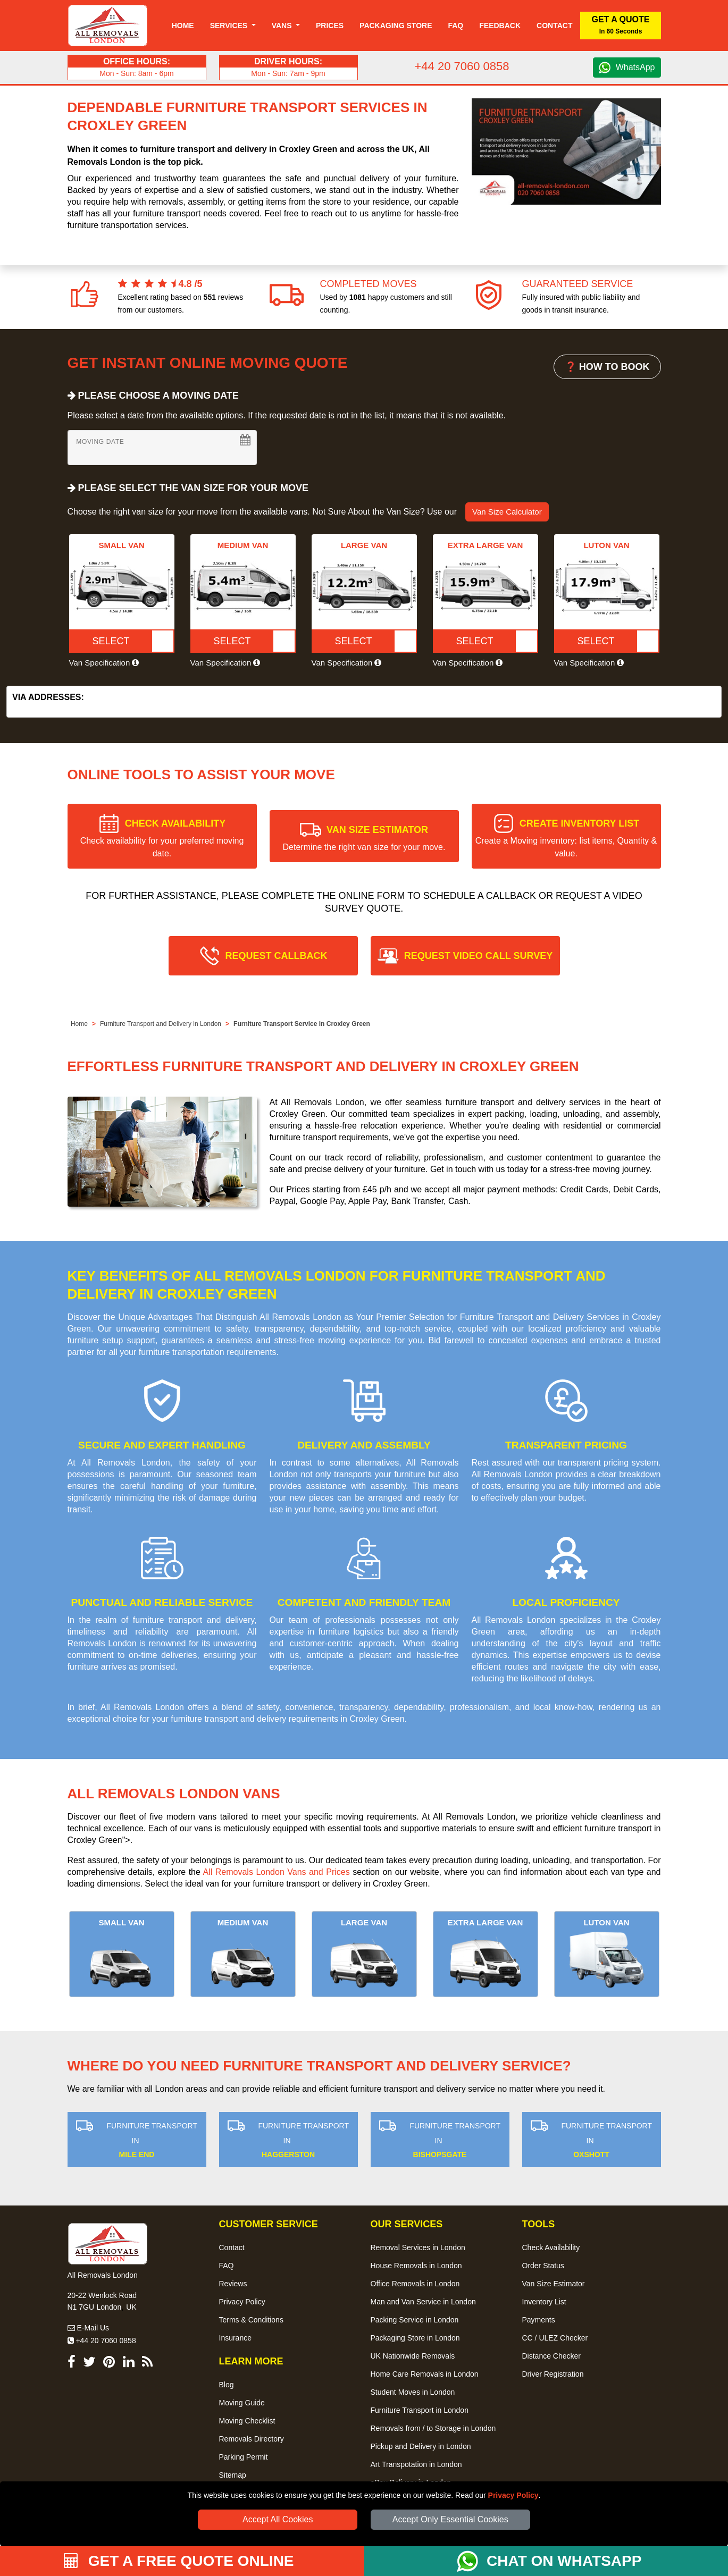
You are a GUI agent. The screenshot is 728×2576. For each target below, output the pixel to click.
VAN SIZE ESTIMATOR (364, 838)
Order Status (543, 2265)
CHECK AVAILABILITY (162, 838)
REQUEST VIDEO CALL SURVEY (478, 955)
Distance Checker (551, 2356)
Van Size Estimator (553, 2283)
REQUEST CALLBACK (276, 955)
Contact (554, 25)
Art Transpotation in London (416, 2464)
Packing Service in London (415, 2320)
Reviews (233, 2283)
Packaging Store (395, 25)
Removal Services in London (418, 2247)
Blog (226, 2384)
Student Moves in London (413, 2392)
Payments (538, 2320)
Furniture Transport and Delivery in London (160, 1024)
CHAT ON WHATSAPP (564, 2561)
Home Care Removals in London (425, 2374)
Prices (330, 25)
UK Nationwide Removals (413, 2356)
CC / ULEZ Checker (555, 2338)
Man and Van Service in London (423, 2301)
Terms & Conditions (251, 2320)
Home (183, 25)
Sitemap (232, 2475)
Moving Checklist (247, 2421)
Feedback (500, 25)
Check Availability (551, 2247)
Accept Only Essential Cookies (450, 2519)
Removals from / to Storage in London (433, 2428)
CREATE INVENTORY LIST (566, 838)
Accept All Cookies (277, 2519)
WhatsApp (635, 67)
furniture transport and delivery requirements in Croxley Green (287, 1718)
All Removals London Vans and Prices (276, 1871)
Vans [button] (283, 25)
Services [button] (229, 25)
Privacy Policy (513, 2495)
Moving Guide (242, 2402)
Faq (455, 25)
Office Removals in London (415, 2283)
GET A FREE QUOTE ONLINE (179, 2561)
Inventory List (544, 2301)
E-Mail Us (89, 2328)
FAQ (226, 2265)
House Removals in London (416, 2265)
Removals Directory (251, 2439)
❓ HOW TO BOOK (607, 366)
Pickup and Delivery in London (421, 2446)
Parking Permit (243, 2457)
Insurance (235, 2338)
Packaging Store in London (415, 2338)
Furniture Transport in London (419, 2410)
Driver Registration (553, 2374)
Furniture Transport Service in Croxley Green (301, 1024)
